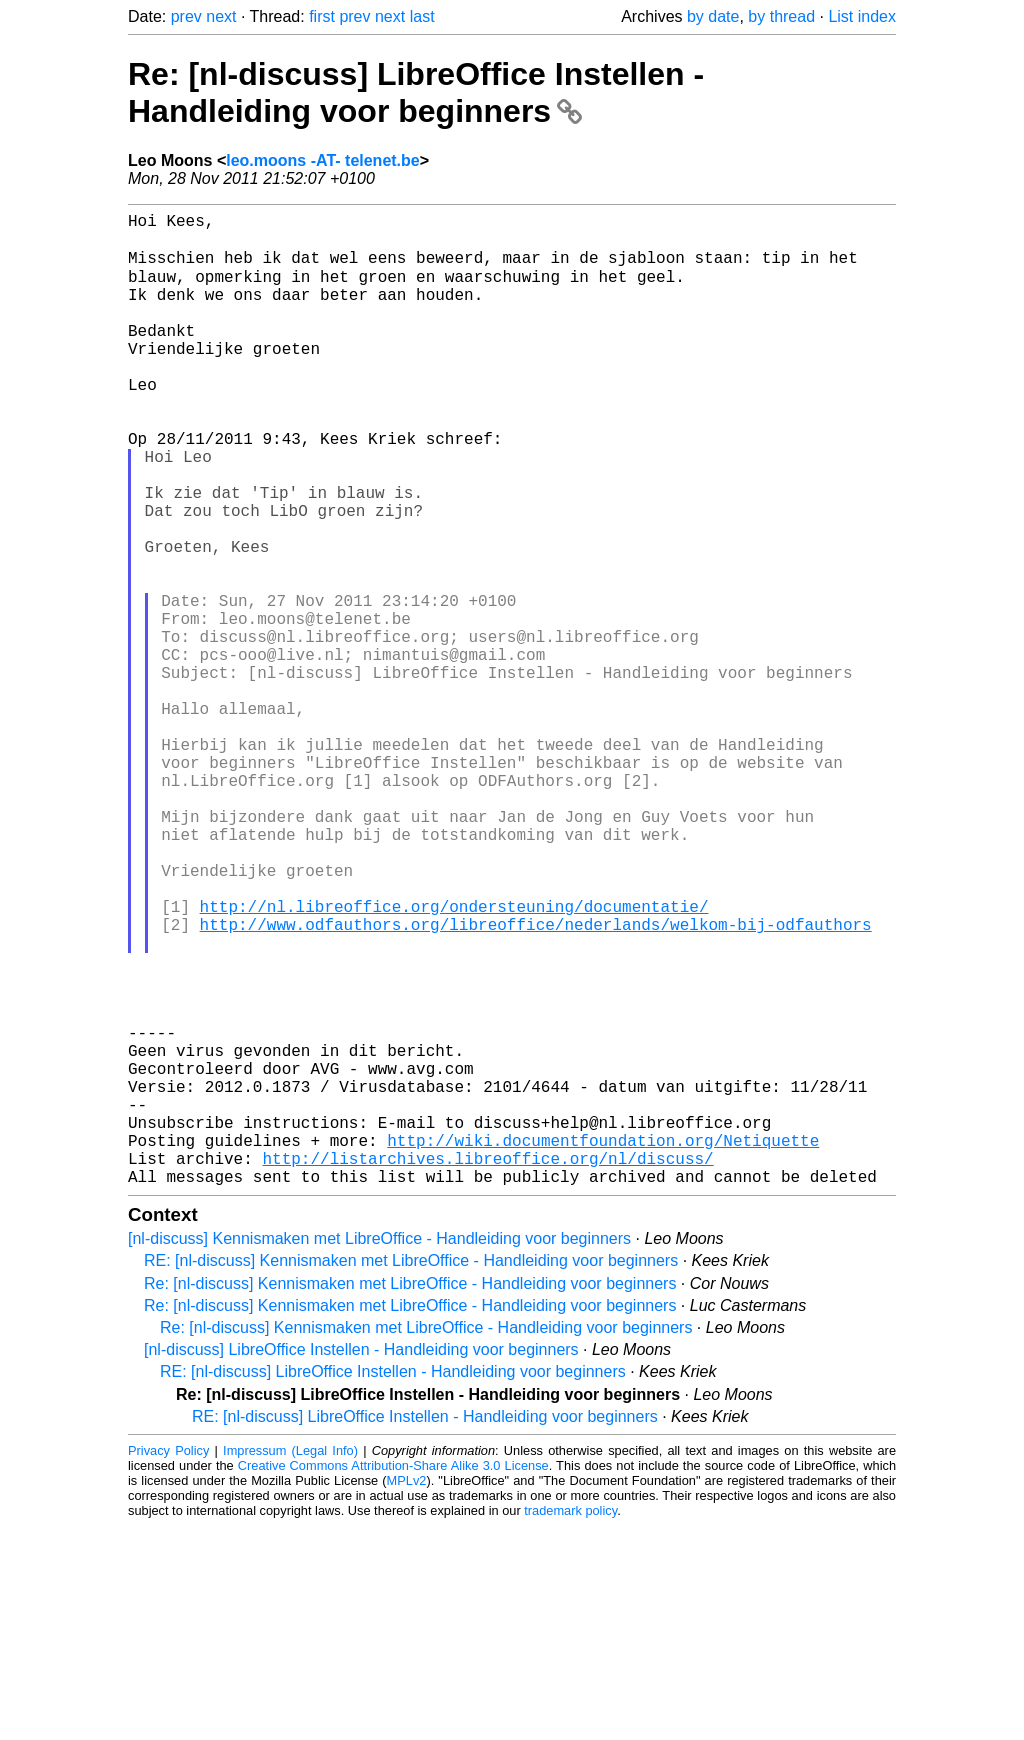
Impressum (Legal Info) (290, 1664)
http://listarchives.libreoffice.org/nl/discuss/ (487, 1368)
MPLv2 (407, 1694)
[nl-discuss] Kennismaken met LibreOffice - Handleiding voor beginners (379, 1452)
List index (862, 16)
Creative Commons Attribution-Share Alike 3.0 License (393, 1679)
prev (186, 16)
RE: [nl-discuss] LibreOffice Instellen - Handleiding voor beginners (393, 1585)
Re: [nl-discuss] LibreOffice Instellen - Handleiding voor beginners (416, 92)
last (422, 16)
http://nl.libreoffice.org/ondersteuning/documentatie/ (454, 1060)
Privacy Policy (168, 1664)
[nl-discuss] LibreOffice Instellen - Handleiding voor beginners (361, 1563)
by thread (781, 16)
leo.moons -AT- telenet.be (323, 160)
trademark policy (570, 1724)
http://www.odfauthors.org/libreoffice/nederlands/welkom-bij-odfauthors (536, 1082)
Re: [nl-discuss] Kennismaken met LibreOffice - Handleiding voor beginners (410, 1497)
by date (713, 16)
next (221, 16)
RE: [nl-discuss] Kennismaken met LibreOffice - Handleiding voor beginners (411, 1474)
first (322, 16)
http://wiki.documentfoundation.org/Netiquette (603, 1346)
